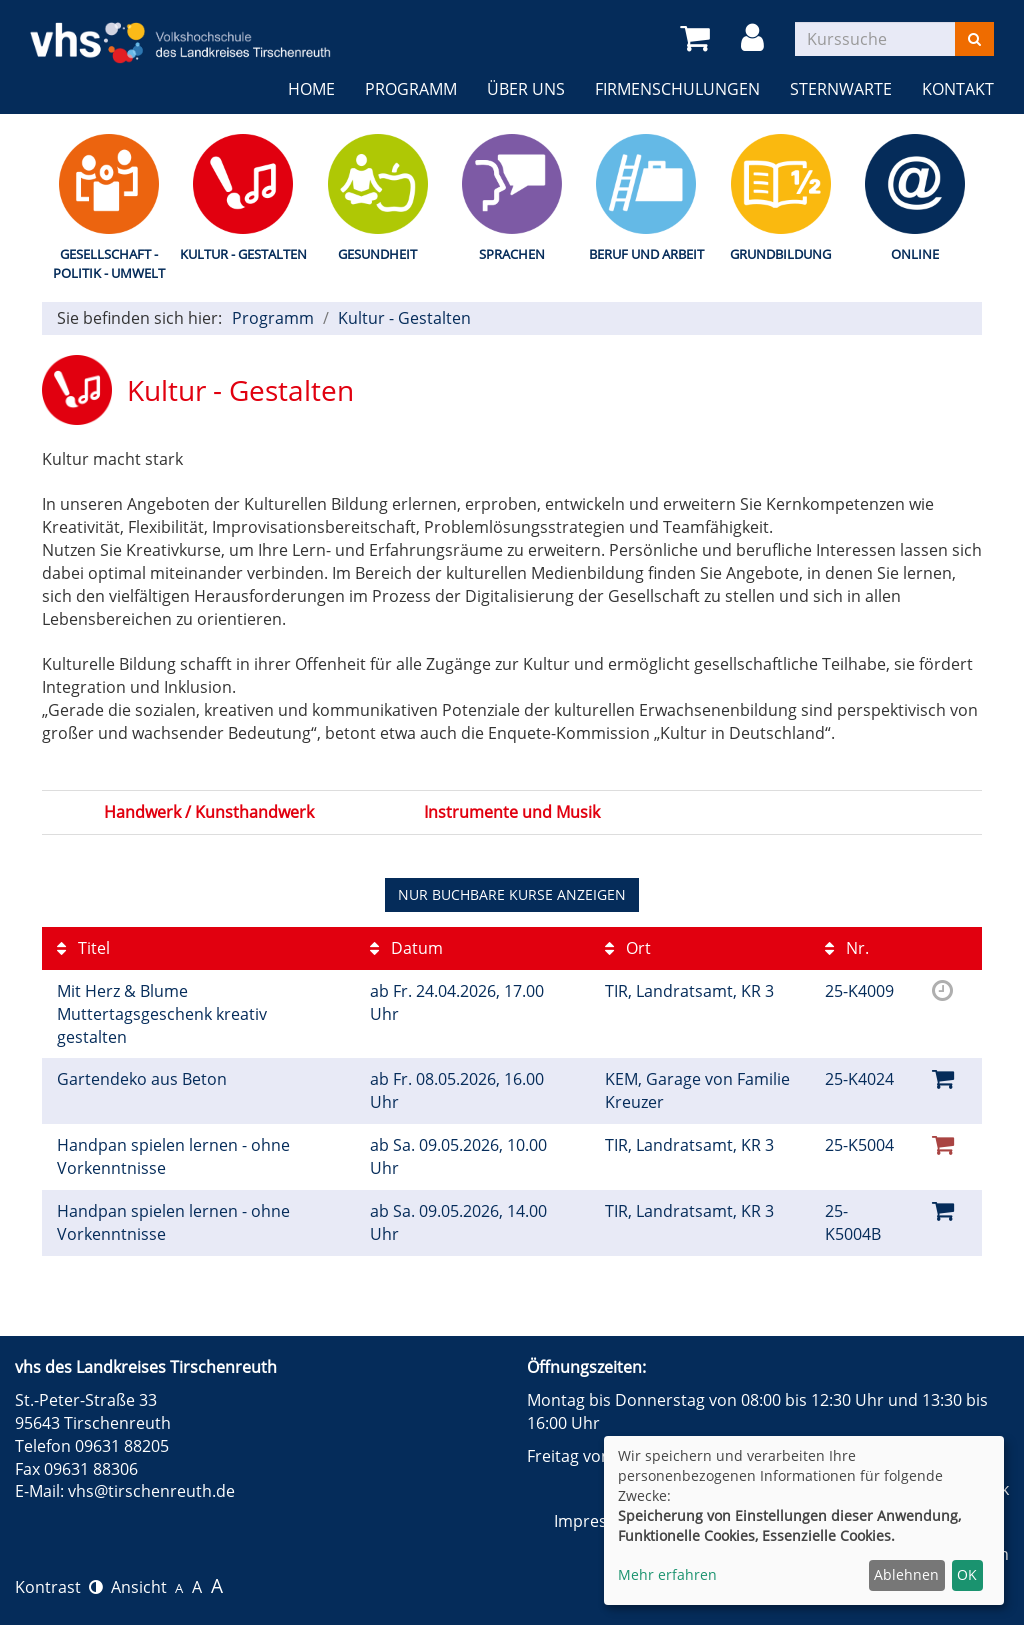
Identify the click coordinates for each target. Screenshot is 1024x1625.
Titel (83, 948)
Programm (411, 89)
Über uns (526, 89)
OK (967, 1574)
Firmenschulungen (677, 89)
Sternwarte (841, 89)
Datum (406, 948)
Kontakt (958, 89)
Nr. (847, 948)
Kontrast (59, 1587)
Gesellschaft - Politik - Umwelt (109, 263)
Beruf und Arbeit (646, 254)
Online (915, 254)
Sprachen (512, 254)
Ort (628, 948)
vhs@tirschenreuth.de (151, 1491)
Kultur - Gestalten (243, 254)
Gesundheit (377, 254)
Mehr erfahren (667, 1574)
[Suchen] (974, 39)
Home (311, 89)
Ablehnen (906, 1574)
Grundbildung (780, 254)
